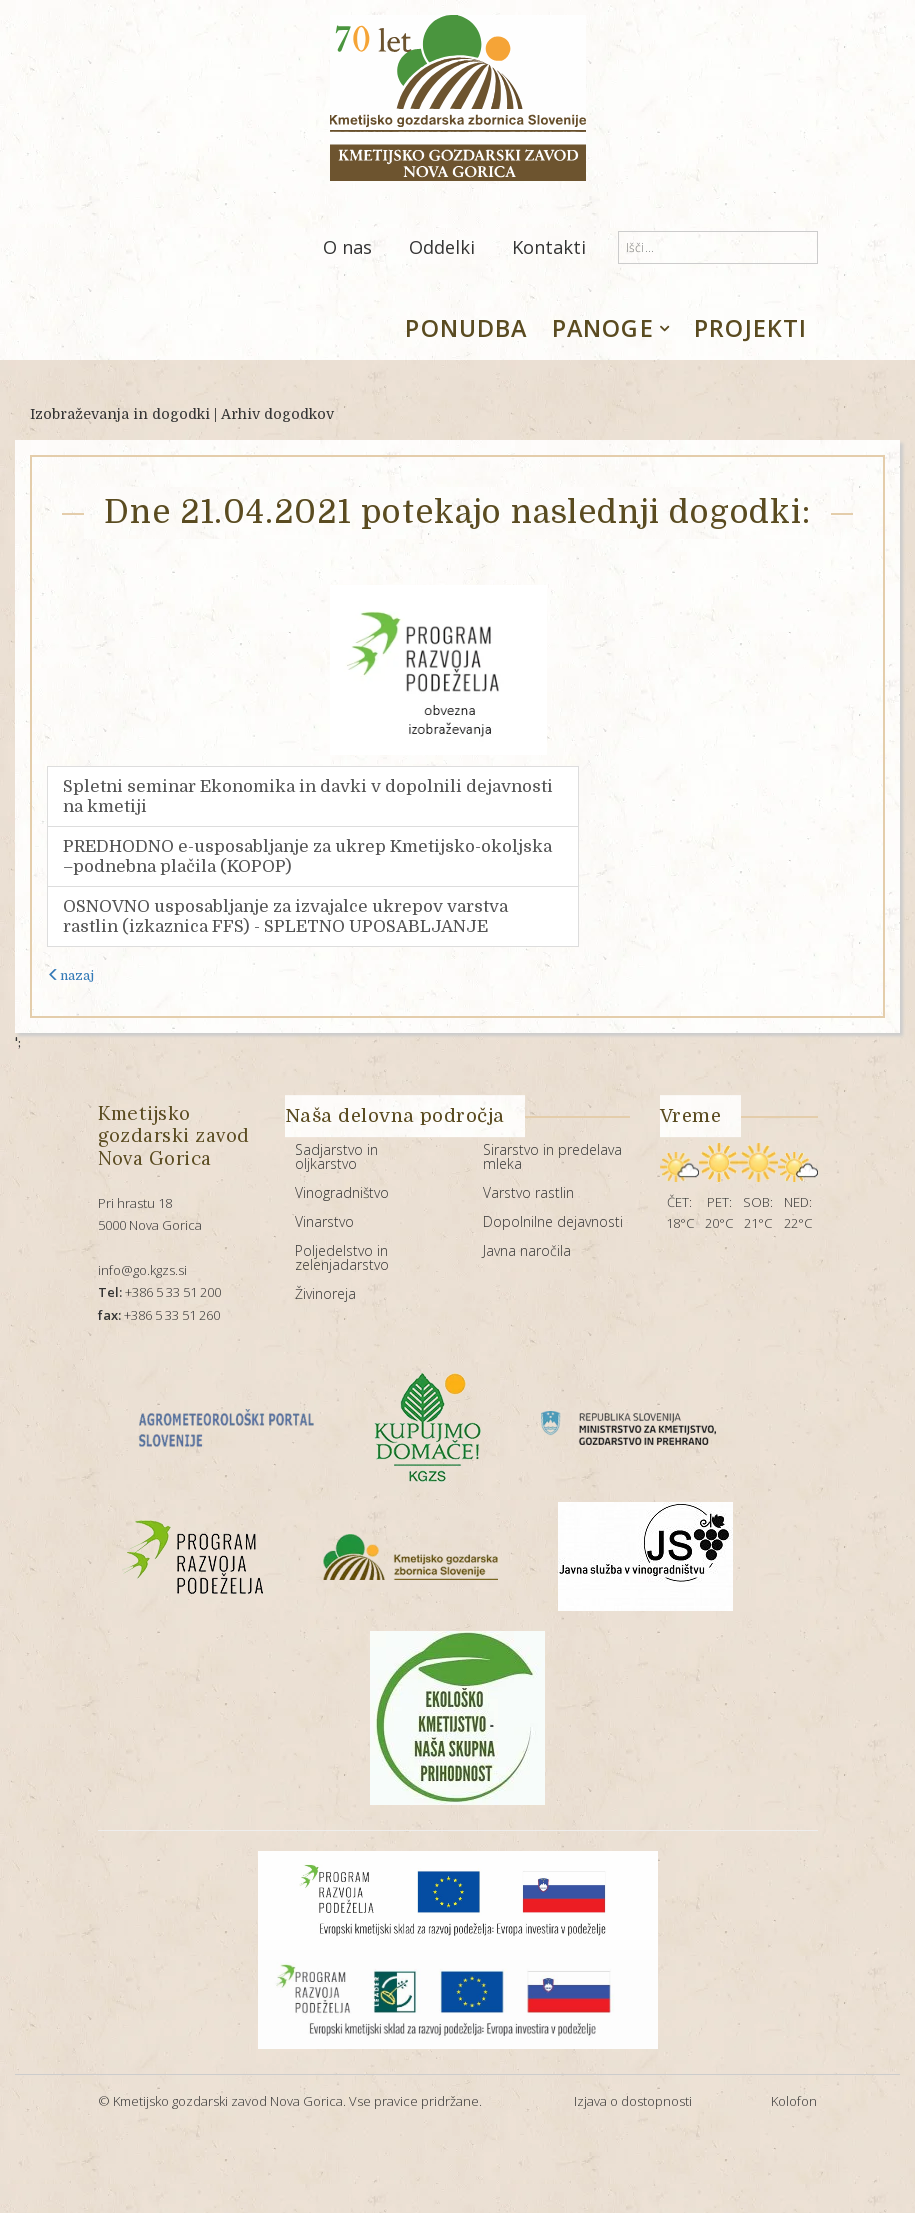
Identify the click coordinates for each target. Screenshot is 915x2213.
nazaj (70, 975)
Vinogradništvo (342, 1192)
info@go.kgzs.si (142, 1270)
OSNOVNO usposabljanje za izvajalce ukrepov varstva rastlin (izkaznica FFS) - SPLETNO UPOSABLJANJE (285, 916)
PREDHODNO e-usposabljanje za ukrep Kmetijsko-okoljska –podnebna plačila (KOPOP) (307, 856)
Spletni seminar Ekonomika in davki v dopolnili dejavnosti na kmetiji (308, 796)
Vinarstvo (324, 1221)
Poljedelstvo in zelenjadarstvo (342, 1257)
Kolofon (794, 2101)
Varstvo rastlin (528, 1192)
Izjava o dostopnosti (633, 2101)
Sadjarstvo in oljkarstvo (336, 1156)
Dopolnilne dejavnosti (553, 1221)
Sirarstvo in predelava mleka (552, 1156)
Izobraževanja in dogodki (120, 414)
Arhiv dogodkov (277, 414)
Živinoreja (325, 1293)
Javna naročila (527, 1250)
